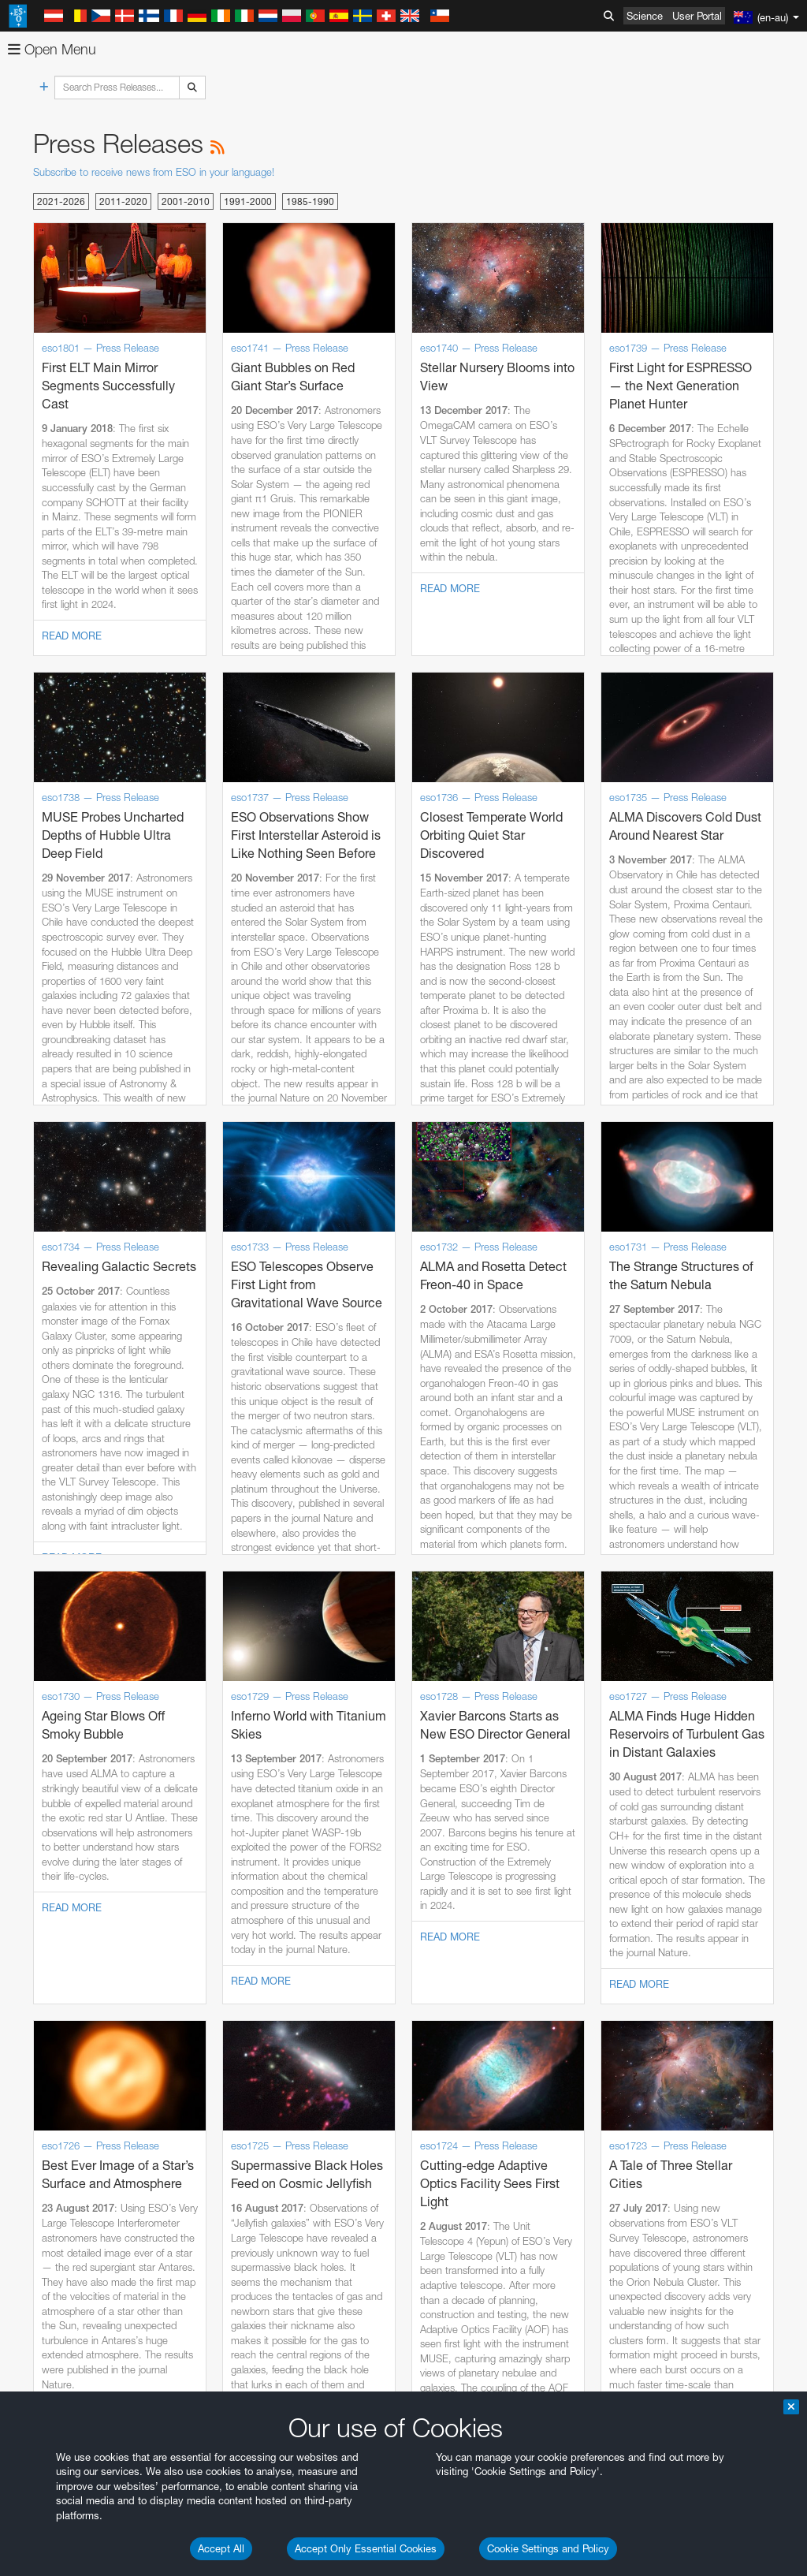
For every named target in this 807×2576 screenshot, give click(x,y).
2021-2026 (61, 201)
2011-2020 (123, 201)
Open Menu (52, 49)
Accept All (221, 2548)
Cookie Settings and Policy (548, 2548)
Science (645, 15)
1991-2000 (248, 201)
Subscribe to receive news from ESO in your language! (153, 172)
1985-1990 (310, 201)
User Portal (697, 15)
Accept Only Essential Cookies (366, 2548)
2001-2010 (186, 201)
